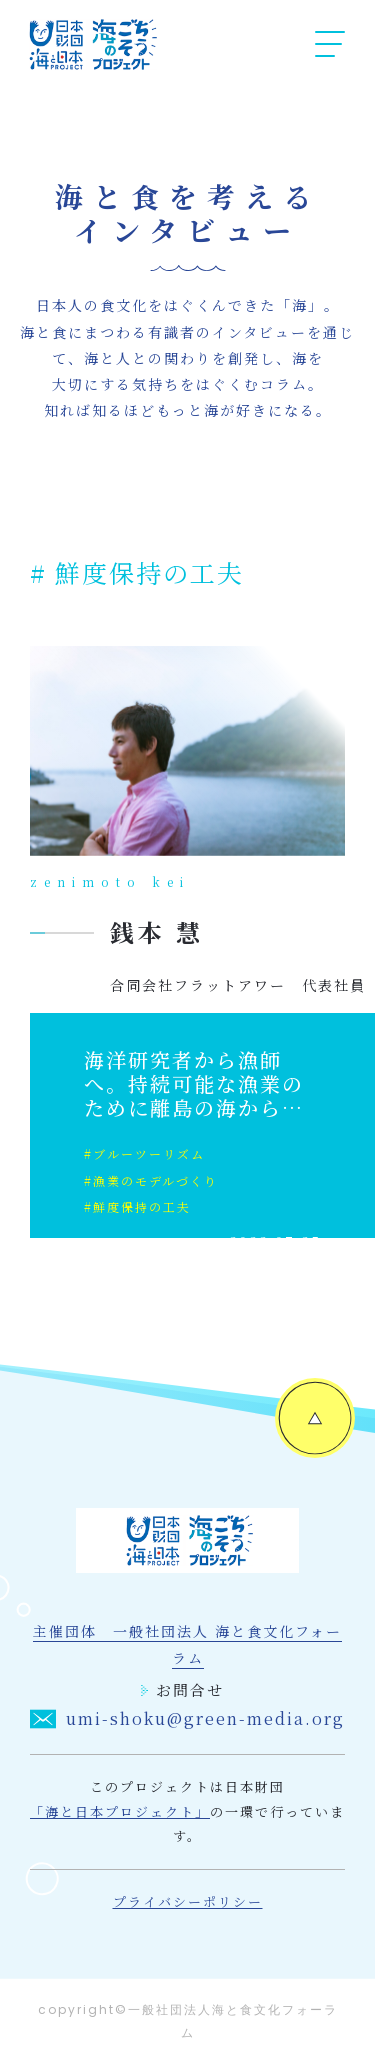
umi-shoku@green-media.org (187, 1719)
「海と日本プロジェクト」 (120, 1811)
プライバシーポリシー (188, 1901)
